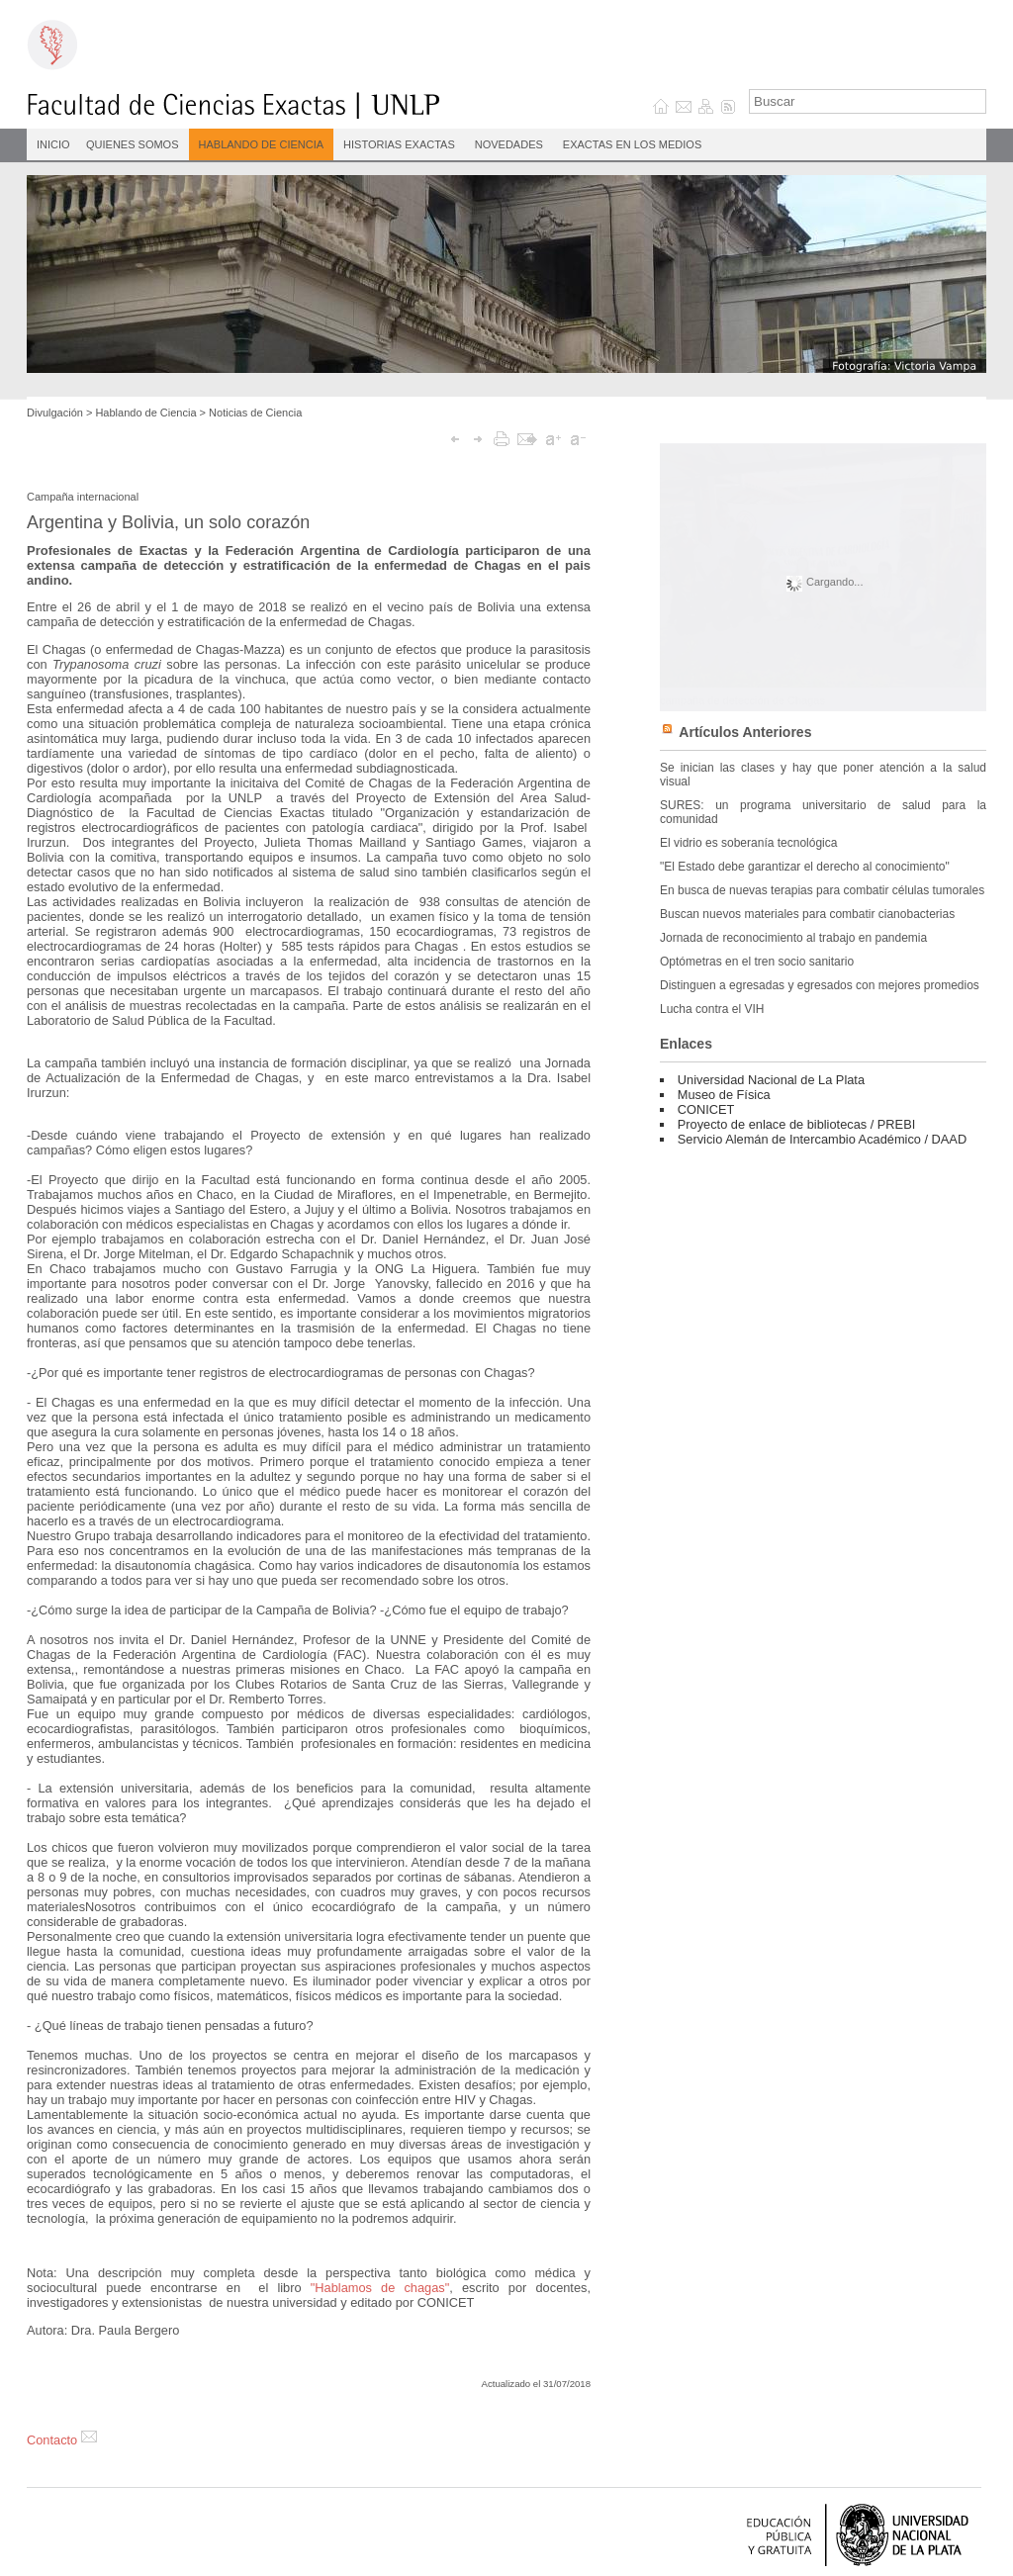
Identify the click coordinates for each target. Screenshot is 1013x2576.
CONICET (706, 1109)
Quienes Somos (132, 144)
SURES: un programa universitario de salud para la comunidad (823, 812)
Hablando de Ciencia (261, 144)
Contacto (62, 2440)
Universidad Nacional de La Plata (771, 1079)
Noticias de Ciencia (255, 412)
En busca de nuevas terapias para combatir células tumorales (822, 890)
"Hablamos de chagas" (380, 2287)
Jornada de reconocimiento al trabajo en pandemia (793, 938)
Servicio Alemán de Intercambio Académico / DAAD (822, 1139)
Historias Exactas (399, 144)
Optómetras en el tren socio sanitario (757, 961)
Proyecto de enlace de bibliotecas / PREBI (796, 1124)
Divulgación (55, 412)
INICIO (53, 144)
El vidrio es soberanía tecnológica (748, 843)
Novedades (509, 144)
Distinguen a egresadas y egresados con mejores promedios (819, 985)
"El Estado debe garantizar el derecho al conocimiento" (805, 867)
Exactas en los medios (632, 144)
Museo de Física (724, 1094)
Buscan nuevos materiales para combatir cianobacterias (807, 914)
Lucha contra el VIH (712, 1009)
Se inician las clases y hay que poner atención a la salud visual (823, 774)
